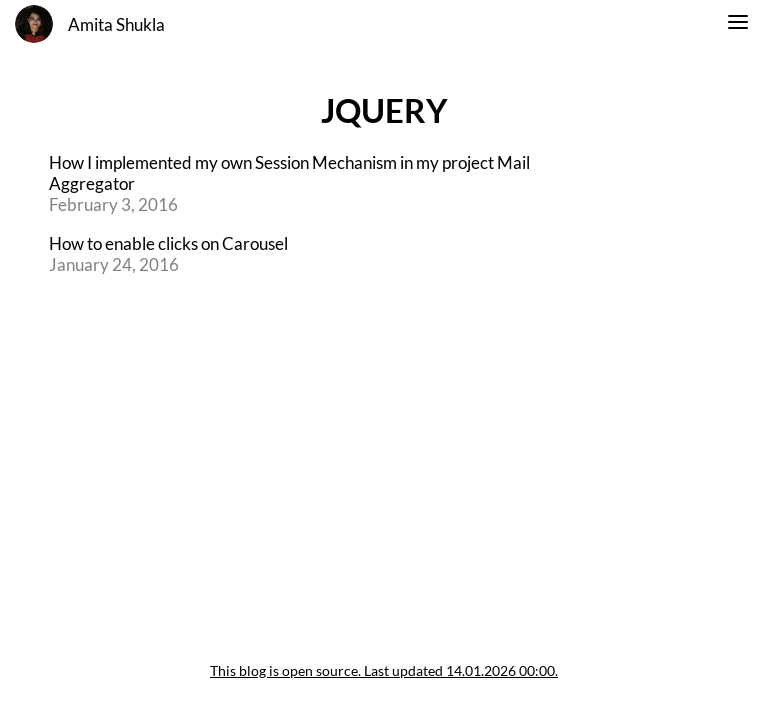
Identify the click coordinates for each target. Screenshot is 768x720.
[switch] (738, 25)
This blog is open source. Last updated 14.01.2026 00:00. (384, 670)
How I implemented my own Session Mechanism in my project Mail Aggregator (289, 173)
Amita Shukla (116, 24)
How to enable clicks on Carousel (168, 243)
